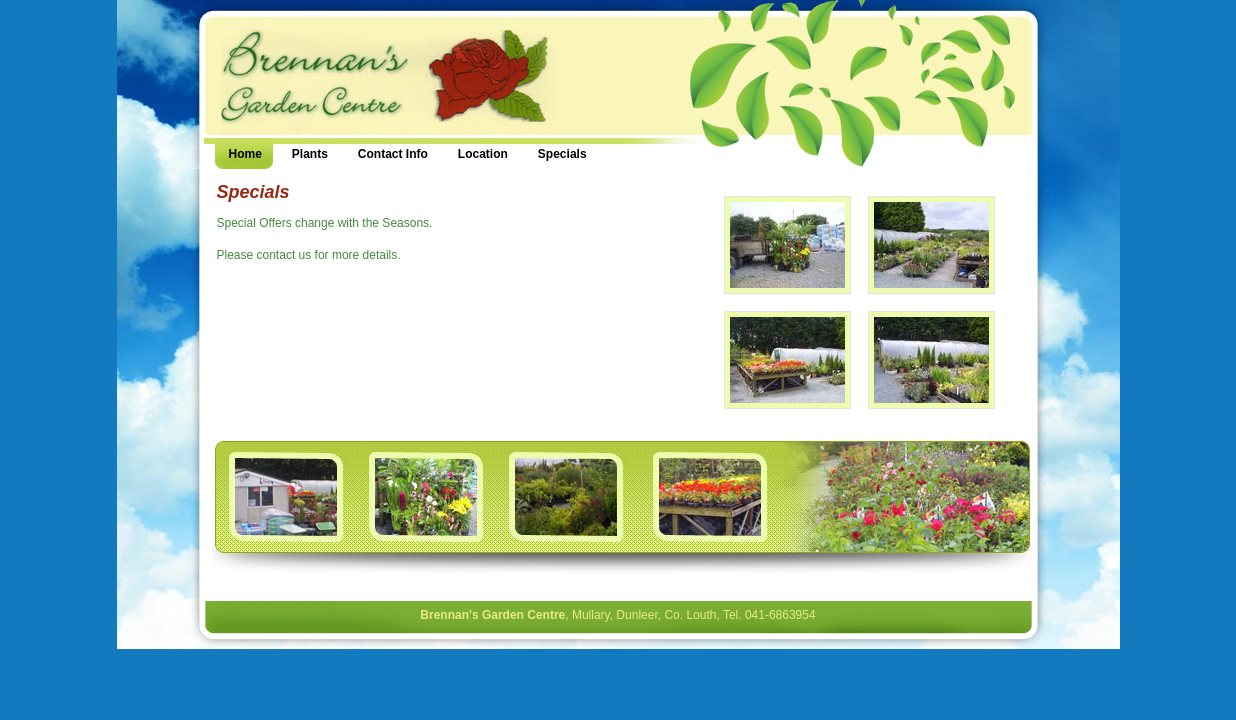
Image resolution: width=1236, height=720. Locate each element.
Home (245, 154)
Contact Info (393, 154)
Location (483, 154)
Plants (310, 154)
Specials (562, 154)
